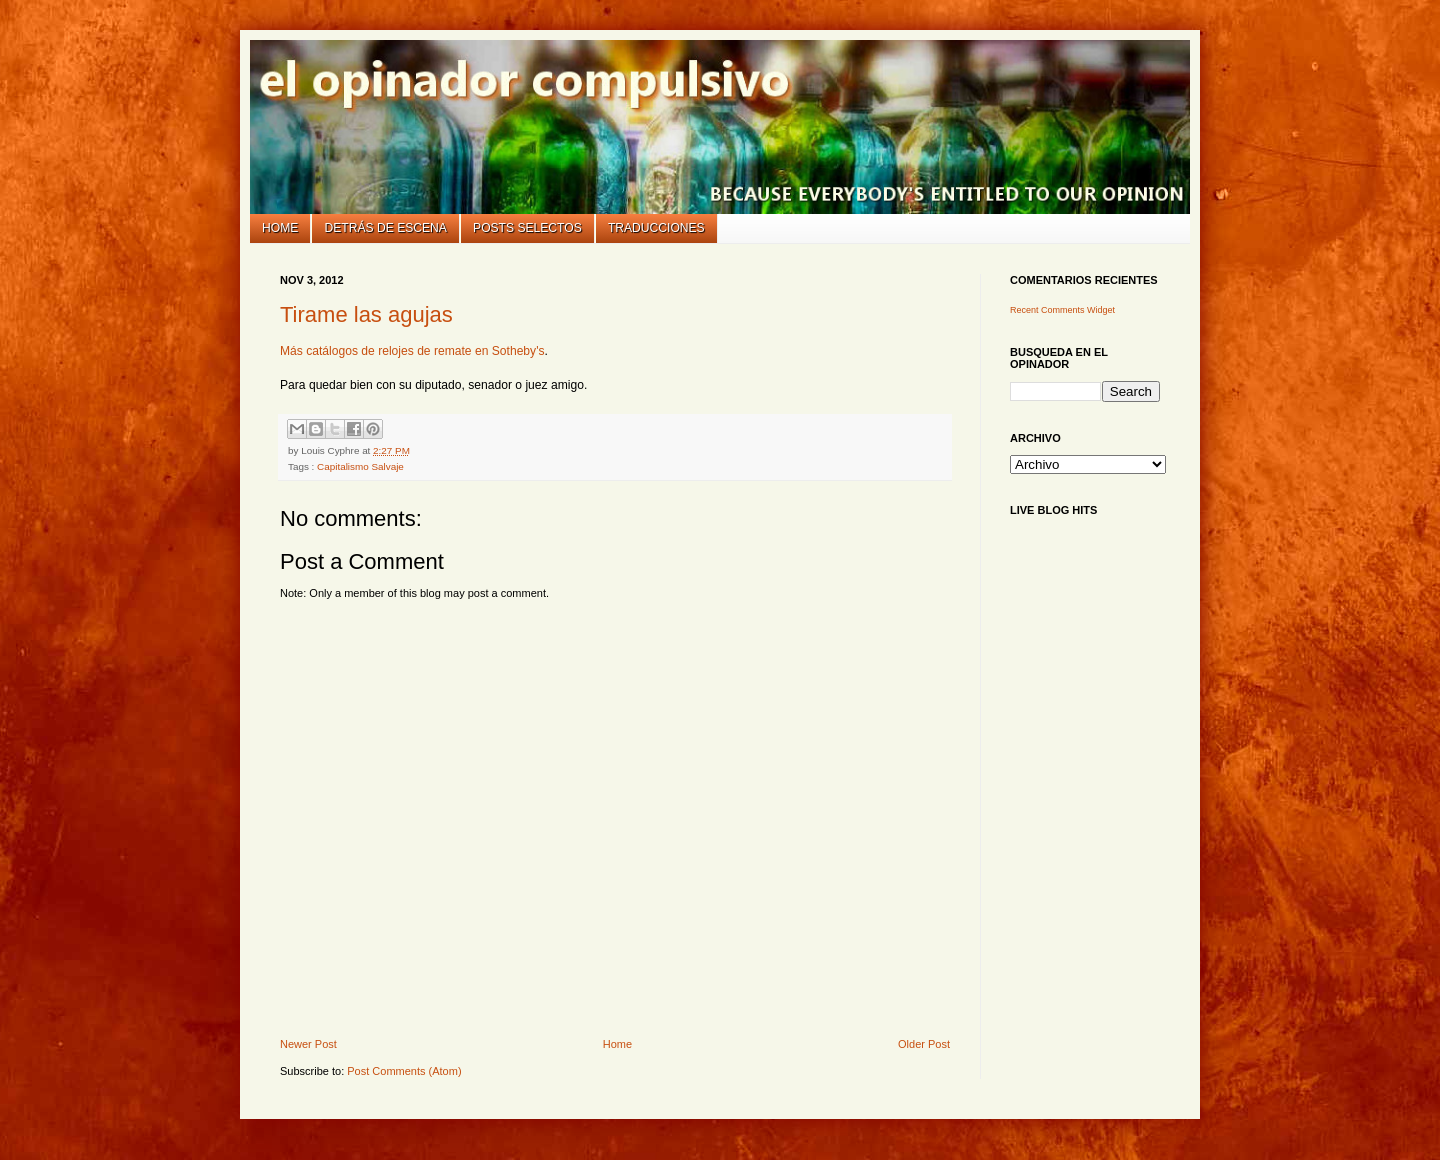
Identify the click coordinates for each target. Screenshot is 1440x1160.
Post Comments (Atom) (404, 1071)
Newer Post (308, 1044)
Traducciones (656, 228)
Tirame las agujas (366, 314)
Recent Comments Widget (1062, 310)
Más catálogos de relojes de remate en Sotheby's (412, 351)
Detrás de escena (386, 228)
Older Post (924, 1044)
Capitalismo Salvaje (360, 466)
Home (280, 228)
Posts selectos (527, 228)
